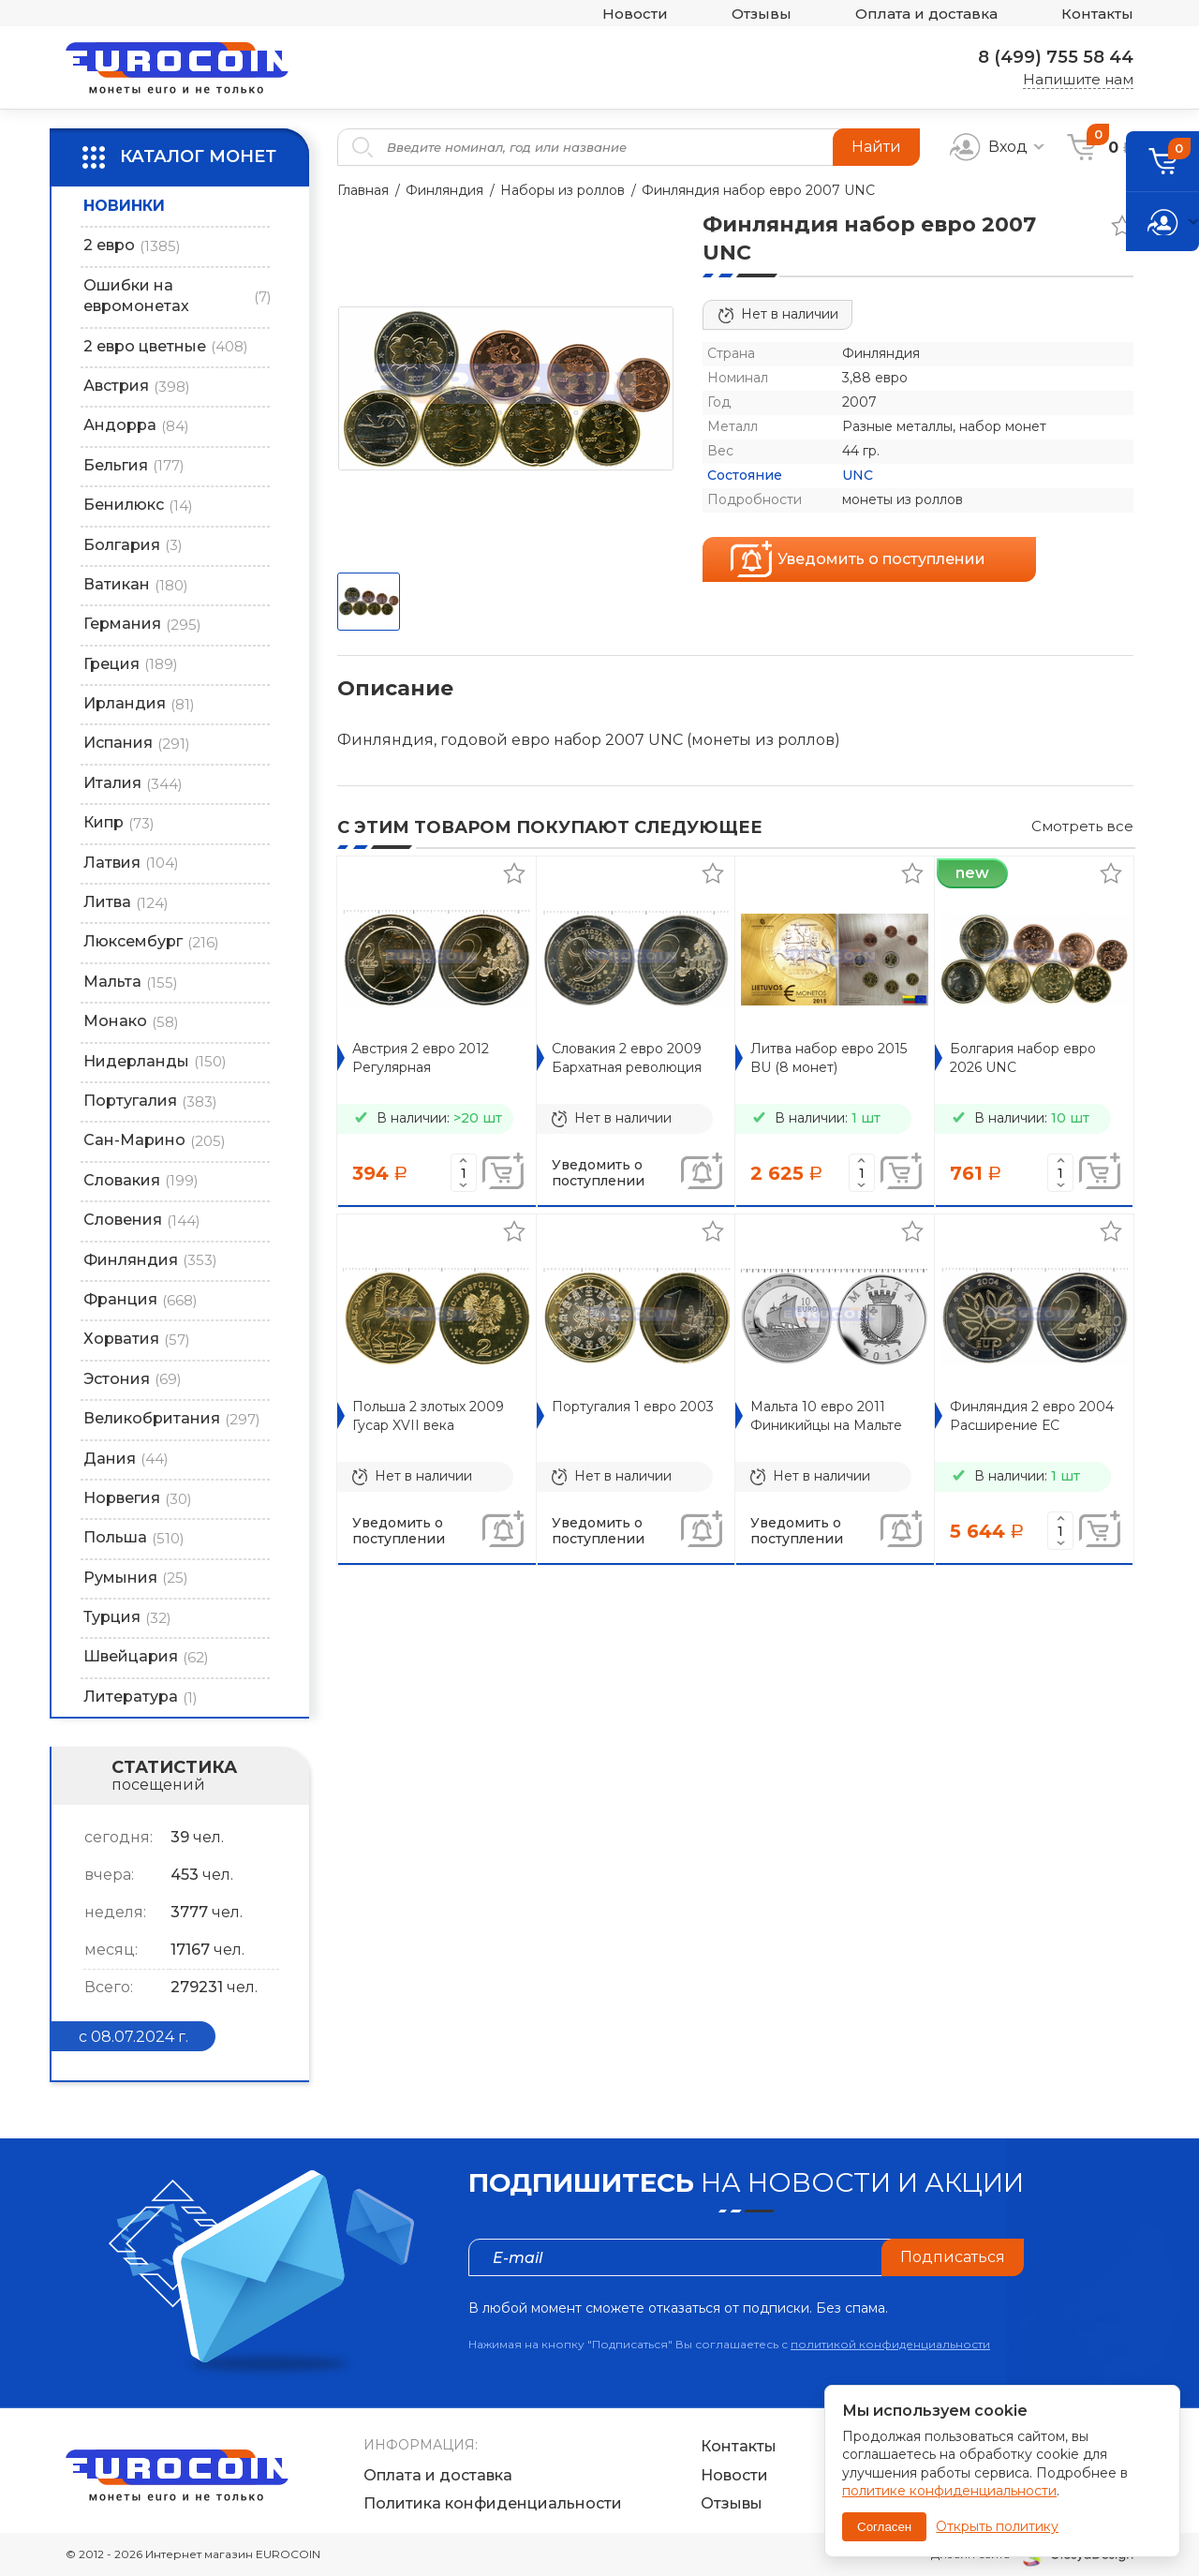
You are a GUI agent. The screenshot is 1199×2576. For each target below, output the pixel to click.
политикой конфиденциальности (890, 2344)
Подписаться (952, 2257)
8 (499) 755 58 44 (1055, 57)
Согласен (884, 2527)
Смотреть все (1082, 826)
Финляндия (444, 190)
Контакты (1097, 13)
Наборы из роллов (562, 190)
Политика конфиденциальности (492, 2503)
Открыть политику (997, 2526)
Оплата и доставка (926, 13)
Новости (635, 13)
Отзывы (762, 13)
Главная (363, 190)
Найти (876, 147)
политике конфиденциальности (949, 2490)
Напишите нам (1078, 79)
